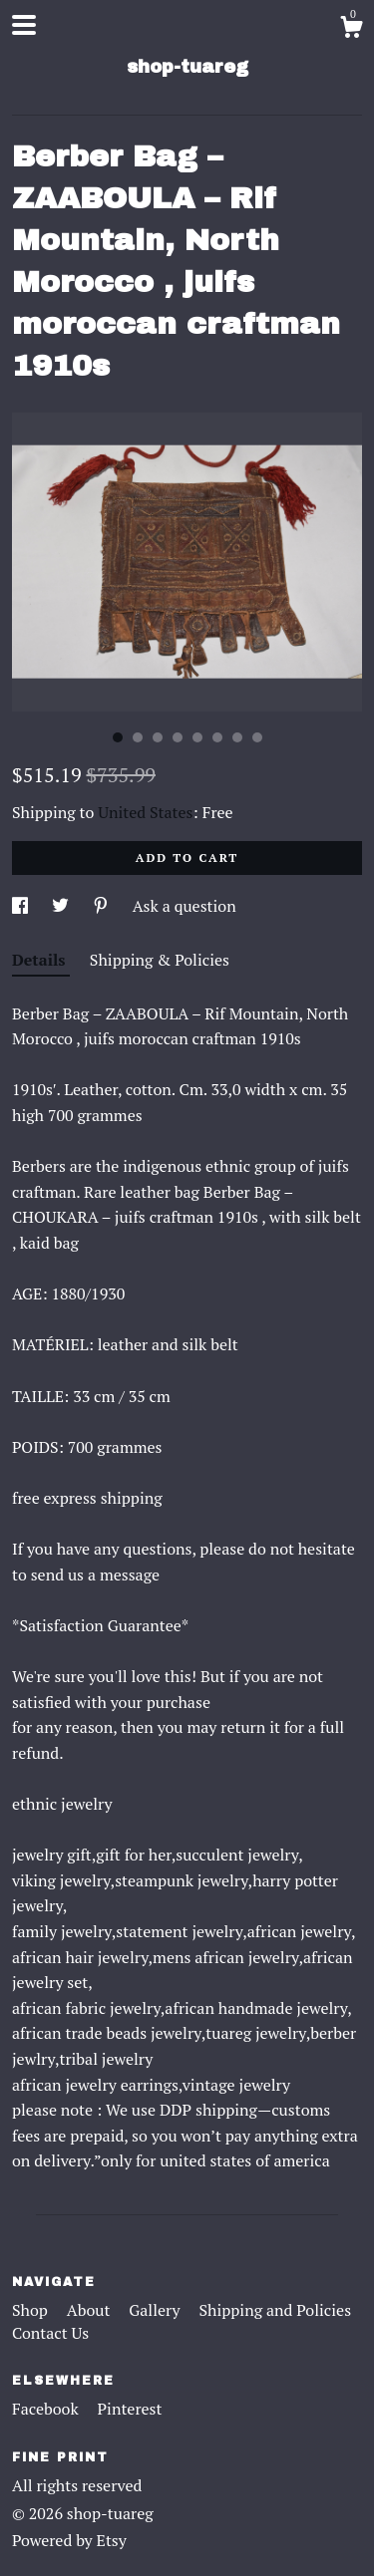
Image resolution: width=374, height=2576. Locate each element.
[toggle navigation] (24, 25)
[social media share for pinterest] (103, 906)
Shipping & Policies (159, 960)
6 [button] (217, 737)
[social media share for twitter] (62, 906)
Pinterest (130, 2409)
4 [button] (178, 737)
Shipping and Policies (274, 2310)
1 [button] (118, 737)
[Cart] (351, 30)
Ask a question (184, 906)
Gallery (156, 2310)
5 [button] (197, 737)
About (91, 2310)
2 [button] (138, 737)
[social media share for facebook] (22, 906)
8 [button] (257, 737)
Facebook (47, 2409)
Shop (32, 2310)
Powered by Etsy (69, 2540)
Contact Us (50, 2333)
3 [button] (158, 737)
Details (41, 960)
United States (145, 812)
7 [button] (237, 737)
